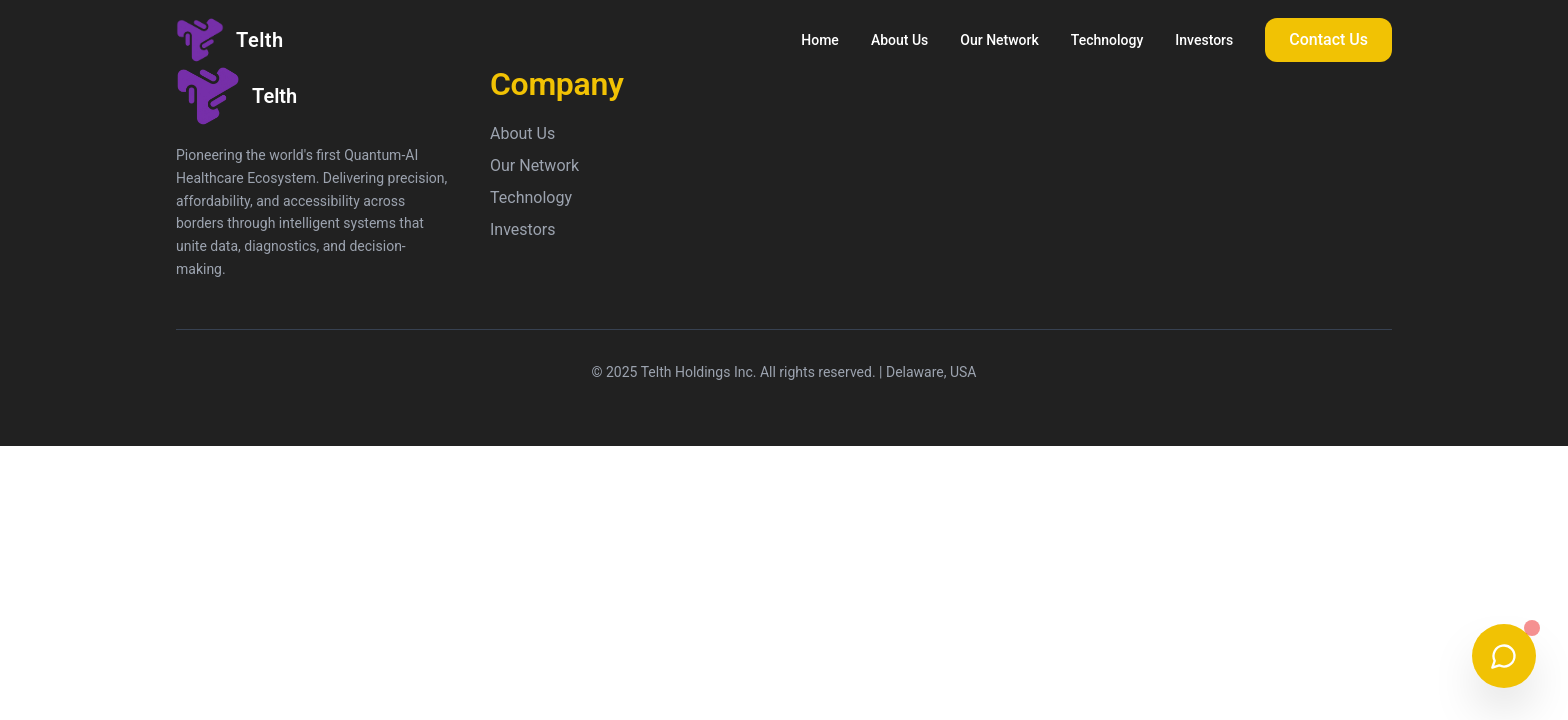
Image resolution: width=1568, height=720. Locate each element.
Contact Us (1328, 39)
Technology (1107, 40)
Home (820, 40)
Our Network (999, 40)
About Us (899, 40)
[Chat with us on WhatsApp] (1504, 656)
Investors (1204, 40)
